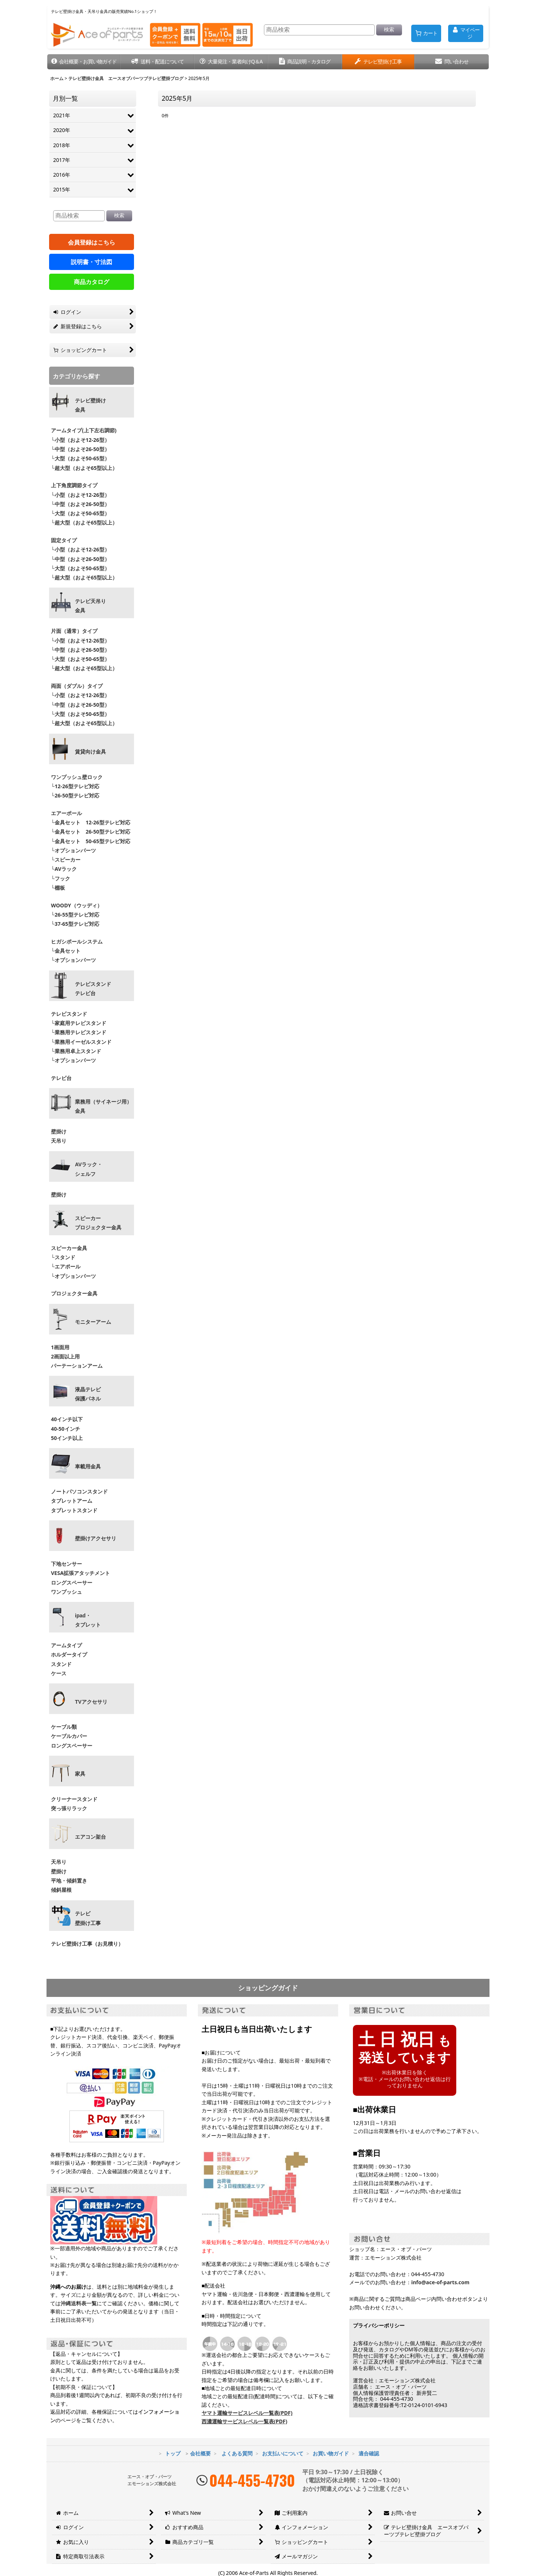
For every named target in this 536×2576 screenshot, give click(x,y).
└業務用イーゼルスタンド (81, 1041)
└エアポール (65, 1266)
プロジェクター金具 (74, 1293)
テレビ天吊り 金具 (90, 605)
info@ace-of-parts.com (440, 2282)
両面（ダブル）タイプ (77, 685)
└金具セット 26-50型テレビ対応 (89, 831)
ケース (58, 1673)
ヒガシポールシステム (77, 941)
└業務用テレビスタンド (78, 1032)
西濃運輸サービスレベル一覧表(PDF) (244, 2421)
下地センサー (66, 1563)
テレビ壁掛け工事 (88, 1918)
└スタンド (63, 1257)
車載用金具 (88, 1466)
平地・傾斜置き (69, 1880)
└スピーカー (65, 859)
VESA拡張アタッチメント (80, 1572)
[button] (84, 61)
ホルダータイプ (69, 1654)
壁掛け (58, 1131)
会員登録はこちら (91, 242)
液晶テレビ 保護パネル (88, 1394)
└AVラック (64, 868)
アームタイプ (66, 1645)
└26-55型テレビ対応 (75, 914)
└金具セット (65, 950)
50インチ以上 (67, 1437)
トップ (173, 2453)
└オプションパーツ (73, 850)
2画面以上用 (65, 1356)
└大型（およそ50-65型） (80, 458)
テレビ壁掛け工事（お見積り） (87, 1943)
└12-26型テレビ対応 (75, 786)
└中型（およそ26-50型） (80, 449)
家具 (80, 1774)
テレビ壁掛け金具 (90, 405)
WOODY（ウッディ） (76, 905)
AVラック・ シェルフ (88, 1169)
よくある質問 (236, 2453)
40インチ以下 (67, 1419)
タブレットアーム (71, 1500)
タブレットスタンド (74, 1510)
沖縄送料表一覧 (79, 2303)
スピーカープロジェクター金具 (98, 1222)
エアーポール (66, 813)
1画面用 (60, 1347)
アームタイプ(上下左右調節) (84, 430)
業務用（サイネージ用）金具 (103, 1106)
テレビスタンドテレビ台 (93, 988)
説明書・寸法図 (91, 262)
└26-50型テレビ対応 (75, 795)
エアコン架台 (90, 1837)
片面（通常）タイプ (74, 630)
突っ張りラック (69, 1808)
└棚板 (58, 887)
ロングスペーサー (71, 1582)
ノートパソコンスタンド (79, 1491)
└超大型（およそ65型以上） (84, 467)
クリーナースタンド (74, 1799)
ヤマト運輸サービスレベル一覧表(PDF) (247, 2412)
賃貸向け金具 (90, 752)
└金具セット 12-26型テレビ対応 (89, 822)
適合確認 (368, 2453)
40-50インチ (65, 1428)
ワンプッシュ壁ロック (77, 776)
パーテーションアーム (77, 1365)
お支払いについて (282, 2453)
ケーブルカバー (69, 1735)
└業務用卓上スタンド (76, 1051)
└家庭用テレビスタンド (78, 1022)
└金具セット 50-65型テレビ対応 (89, 841)
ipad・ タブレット (88, 1620)
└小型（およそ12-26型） (80, 439)
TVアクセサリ (91, 1702)
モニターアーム (93, 1322)
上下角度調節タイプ (74, 485)
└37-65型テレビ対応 (75, 923)
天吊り (58, 1140)
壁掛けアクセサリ (95, 1538)
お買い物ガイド (331, 2453)
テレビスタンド (69, 1013)
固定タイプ (64, 540)
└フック (60, 878)
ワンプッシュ (66, 1591)
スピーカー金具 (69, 1247)
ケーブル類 (64, 1726)
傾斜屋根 (61, 1889)
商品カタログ (91, 282)
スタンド (61, 1664)
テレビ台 (61, 1077)
